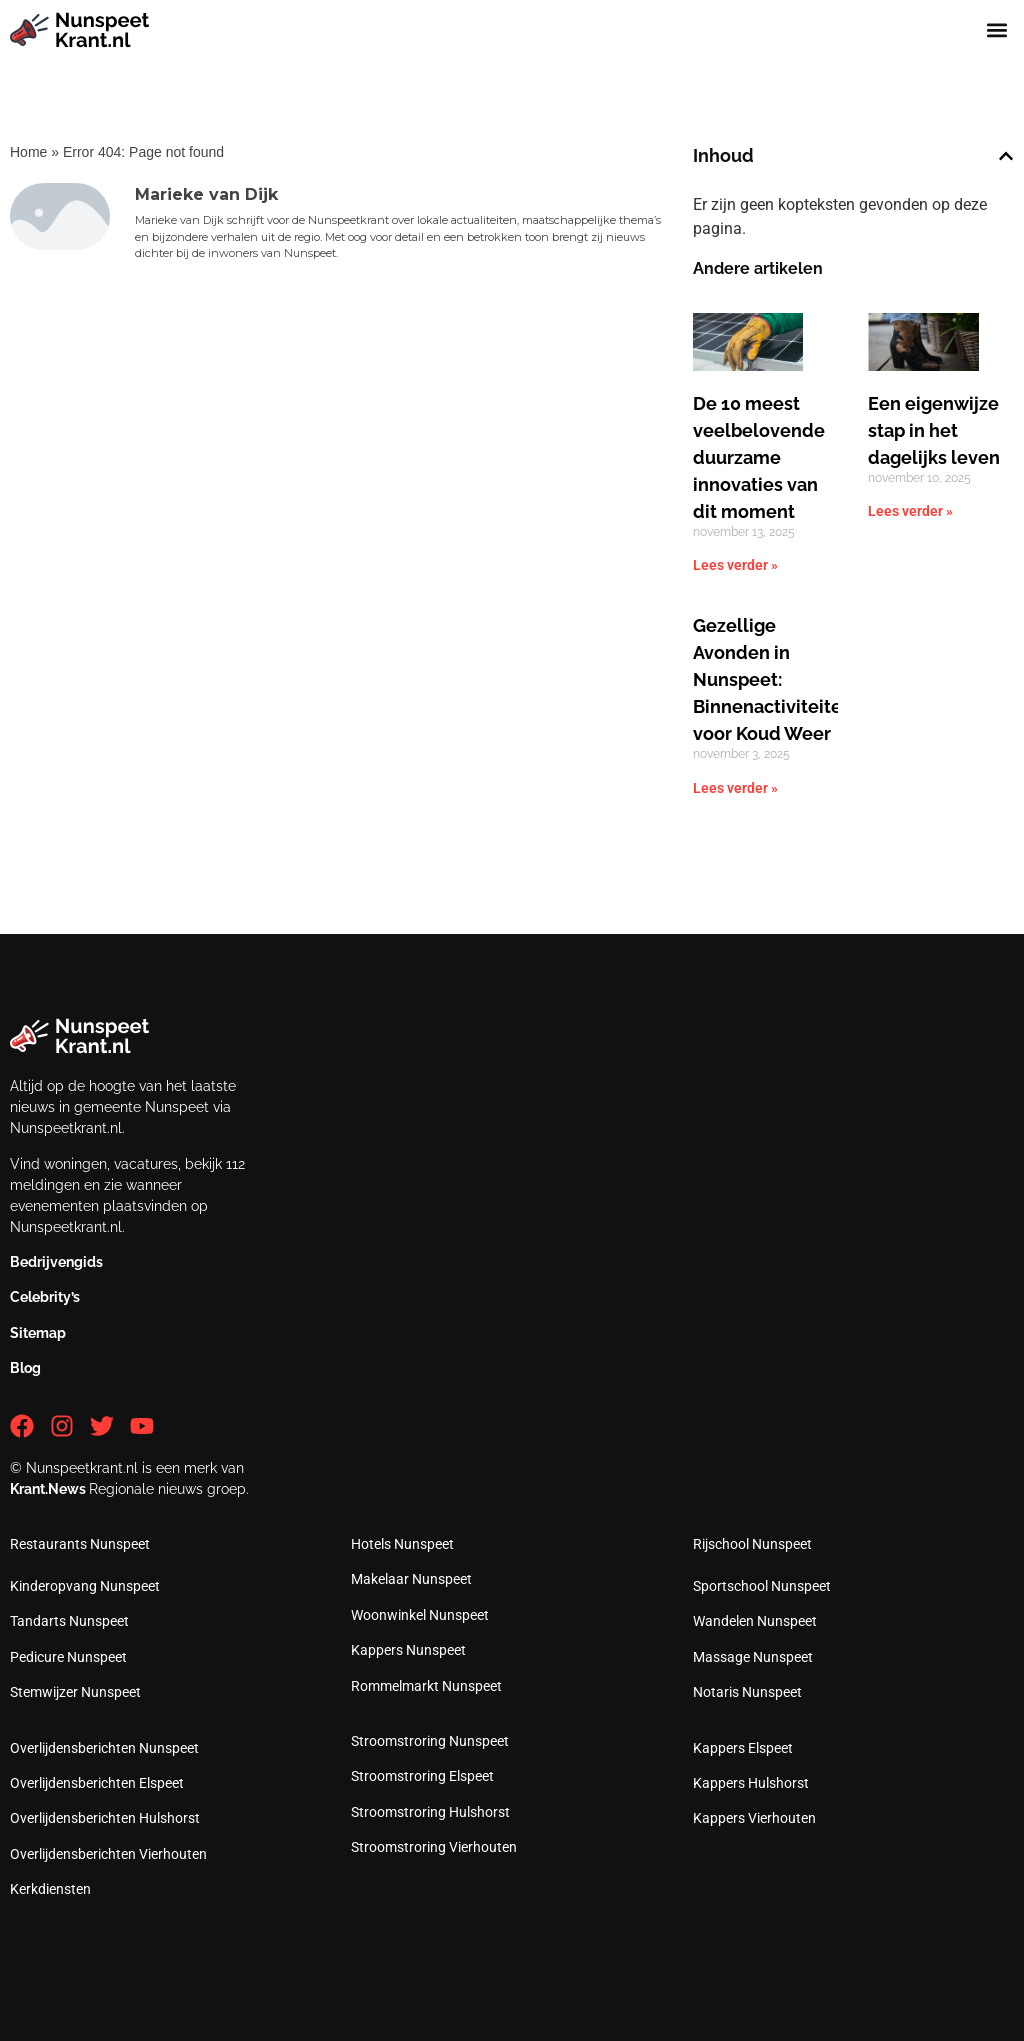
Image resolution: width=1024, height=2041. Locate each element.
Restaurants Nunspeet (80, 1544)
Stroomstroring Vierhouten (434, 1847)
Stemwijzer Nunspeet (75, 1692)
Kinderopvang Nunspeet (85, 1586)
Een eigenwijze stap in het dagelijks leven (934, 430)
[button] (997, 30)
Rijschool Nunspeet (752, 1544)
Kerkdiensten (50, 1889)
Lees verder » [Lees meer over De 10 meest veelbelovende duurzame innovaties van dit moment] (735, 565)
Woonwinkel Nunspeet (420, 1615)
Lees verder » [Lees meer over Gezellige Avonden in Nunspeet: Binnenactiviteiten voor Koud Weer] (735, 788)
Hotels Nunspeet (402, 1544)
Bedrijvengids (56, 1262)
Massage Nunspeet (753, 1657)
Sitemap (38, 1333)
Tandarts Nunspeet (69, 1621)
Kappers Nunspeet (408, 1650)
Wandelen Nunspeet (755, 1621)
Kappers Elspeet (743, 1748)
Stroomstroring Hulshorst (430, 1812)
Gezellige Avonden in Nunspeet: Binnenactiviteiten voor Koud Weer (773, 679)
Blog (25, 1368)
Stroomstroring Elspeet (422, 1776)
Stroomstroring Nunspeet (430, 1741)
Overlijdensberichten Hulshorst (105, 1818)
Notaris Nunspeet (747, 1692)
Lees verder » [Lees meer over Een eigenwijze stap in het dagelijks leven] (910, 511)
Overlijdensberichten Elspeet (97, 1783)
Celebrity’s (45, 1297)
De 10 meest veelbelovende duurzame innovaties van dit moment (759, 457)
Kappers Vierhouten (754, 1818)
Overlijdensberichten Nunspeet (104, 1748)
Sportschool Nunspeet (762, 1586)
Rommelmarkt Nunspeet (426, 1686)
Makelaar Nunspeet (411, 1579)
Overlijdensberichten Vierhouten (108, 1854)
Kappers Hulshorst (751, 1783)
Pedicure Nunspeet (68, 1657)
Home (28, 152)
